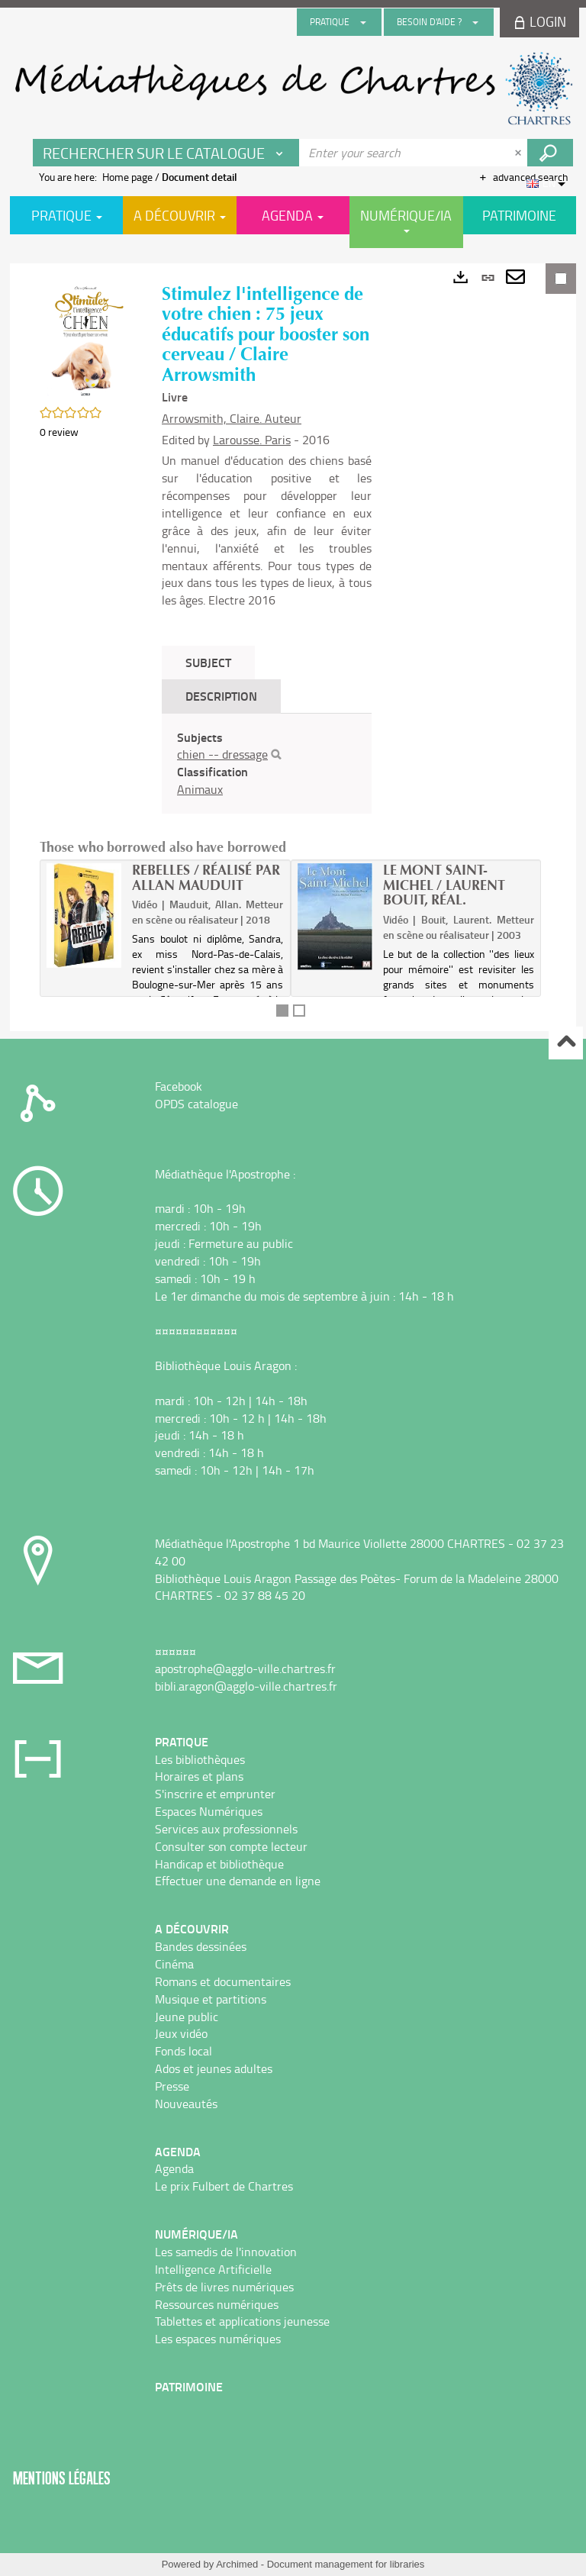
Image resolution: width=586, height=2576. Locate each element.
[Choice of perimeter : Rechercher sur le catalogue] (166, 152)
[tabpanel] (266, 763)
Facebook (178, 1086)
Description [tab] (221, 695)
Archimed (237, 2564)
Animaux (200, 789)
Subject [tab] (208, 662)
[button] (85, 339)
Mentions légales (62, 2478)
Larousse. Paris (252, 439)
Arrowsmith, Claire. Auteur (231, 418)
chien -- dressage (222, 754)
